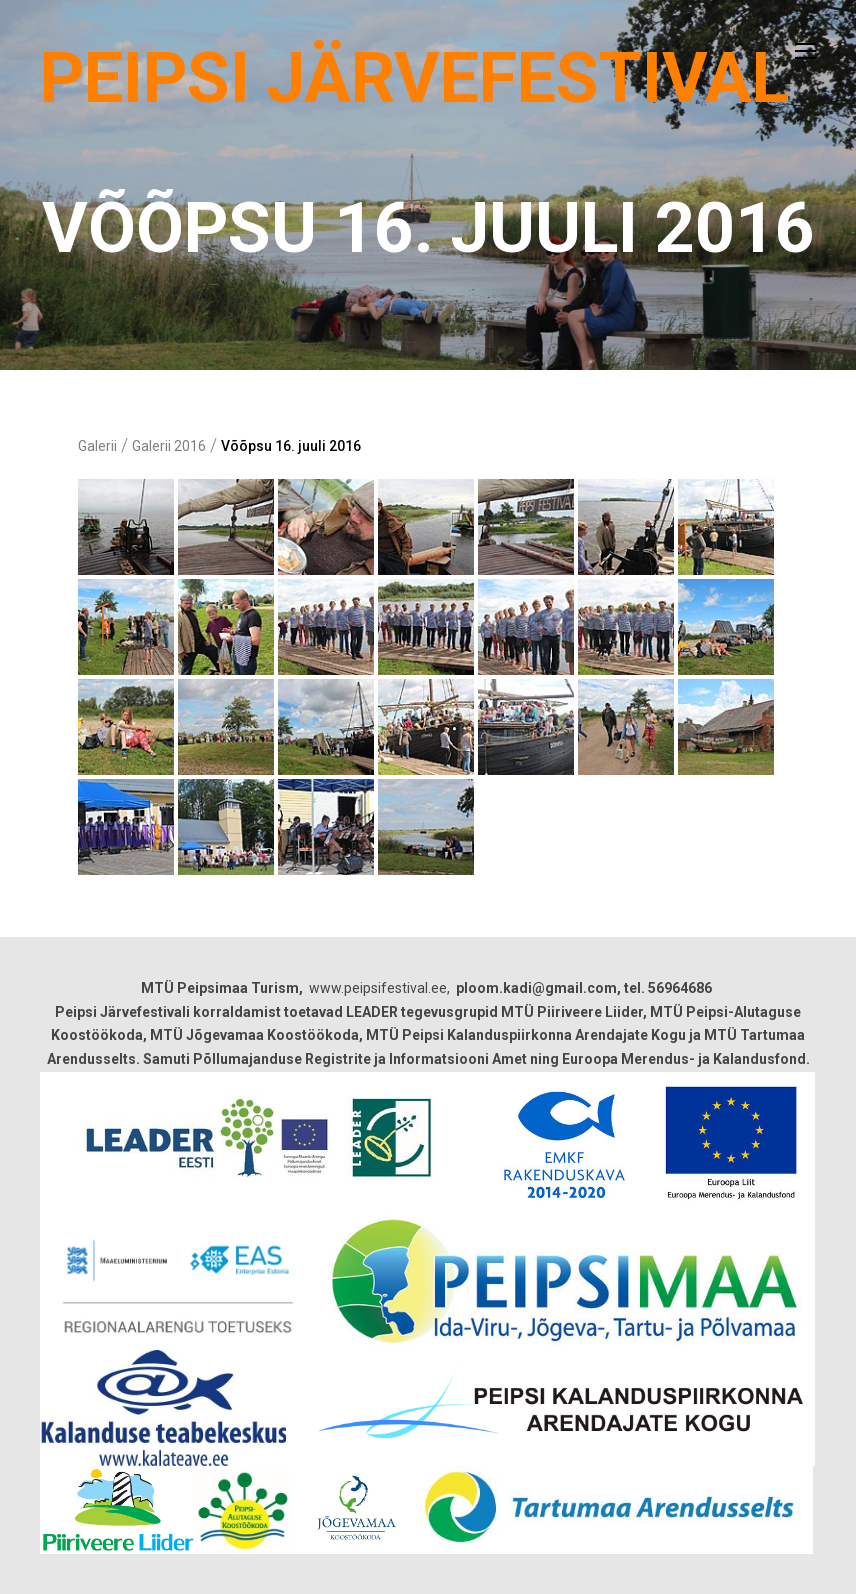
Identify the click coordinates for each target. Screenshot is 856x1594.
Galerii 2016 (169, 446)
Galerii (97, 446)
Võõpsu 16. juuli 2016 (291, 446)
